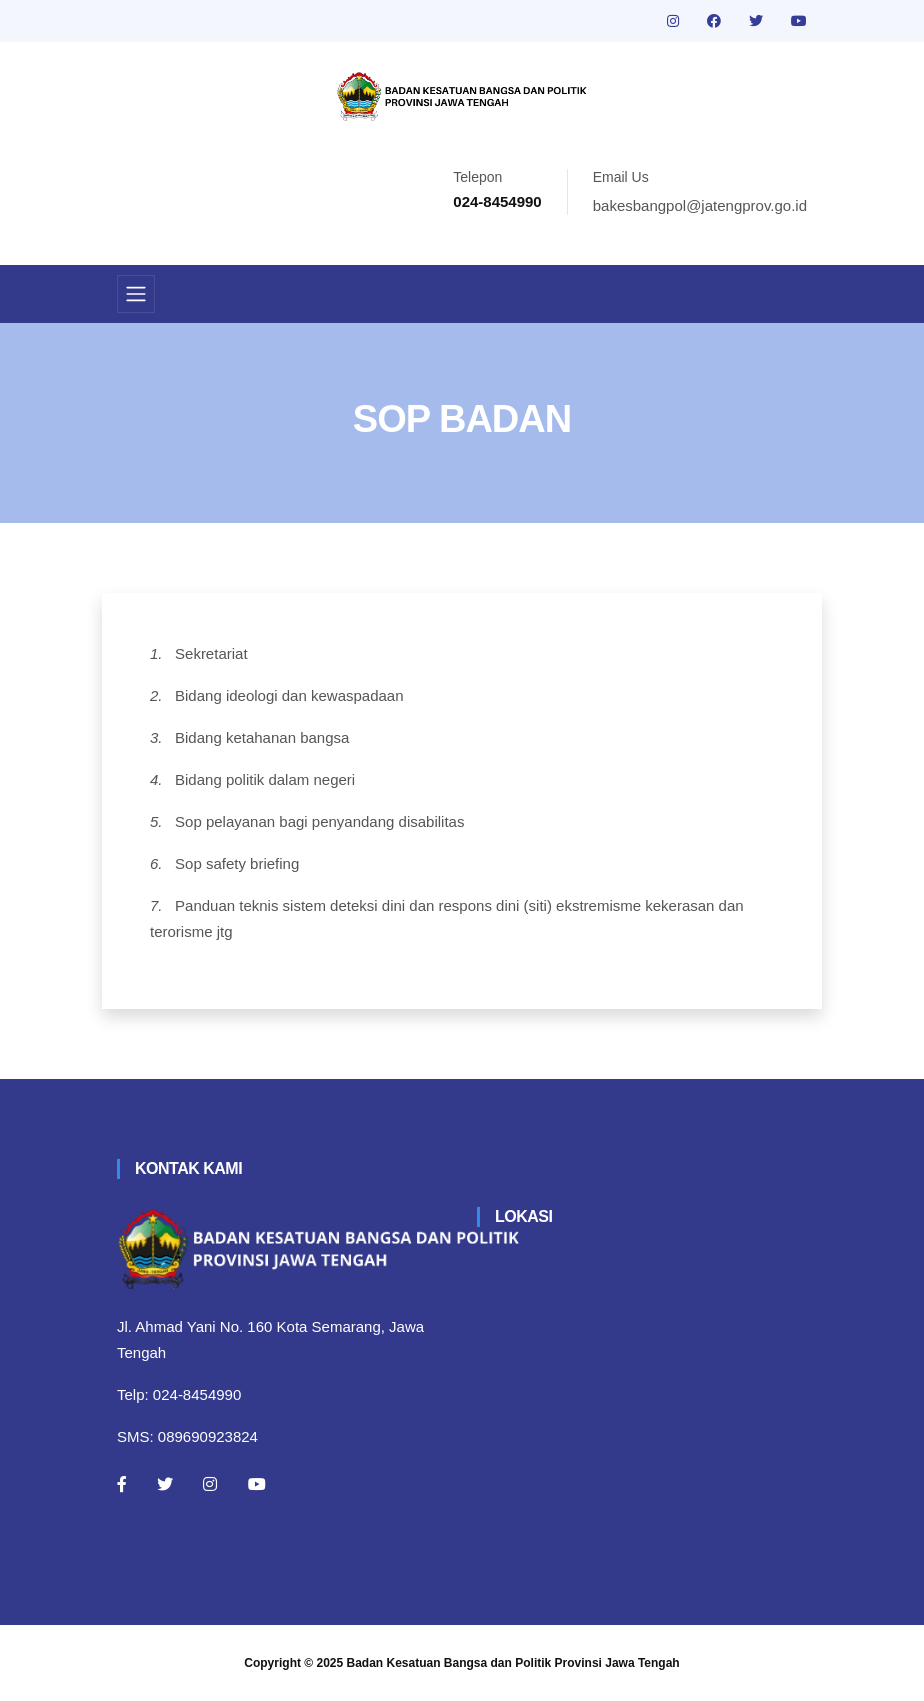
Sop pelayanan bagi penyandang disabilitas (319, 821)
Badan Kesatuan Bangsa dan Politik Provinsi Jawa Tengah (513, 1663)
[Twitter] (165, 1484)
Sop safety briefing (237, 863)
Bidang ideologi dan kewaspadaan (289, 695)
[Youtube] (257, 1484)
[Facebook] (122, 1484)
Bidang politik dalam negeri (265, 779)
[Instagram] (210, 1484)
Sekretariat (211, 653)
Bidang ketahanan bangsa (262, 737)
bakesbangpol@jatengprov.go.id (700, 205)
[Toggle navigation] (136, 294)
